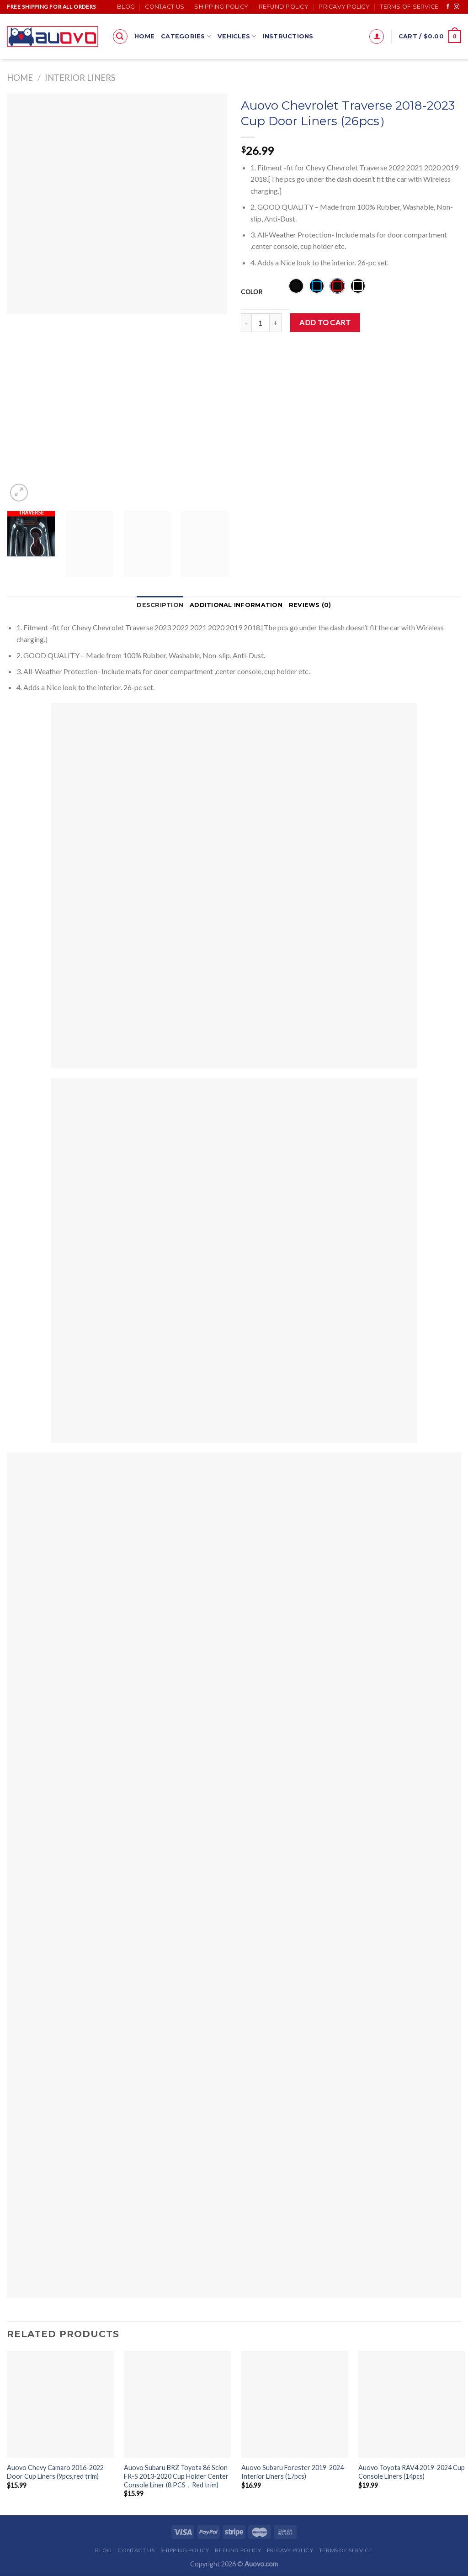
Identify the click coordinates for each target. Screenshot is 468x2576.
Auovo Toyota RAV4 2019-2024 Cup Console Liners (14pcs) (411, 2472)
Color (252, 292)
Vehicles (237, 36)
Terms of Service (409, 6)
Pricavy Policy (344, 6)
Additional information (236, 605)
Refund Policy (283, 6)
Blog (126, 6)
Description (160, 605)
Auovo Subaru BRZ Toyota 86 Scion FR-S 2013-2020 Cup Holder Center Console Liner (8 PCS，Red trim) (176, 2476)
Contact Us (164, 6)
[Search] (120, 36)
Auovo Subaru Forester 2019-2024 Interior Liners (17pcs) (292, 2472)
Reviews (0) (310, 605)
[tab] (160, 605)
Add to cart (325, 322)
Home (144, 36)
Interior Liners (80, 78)
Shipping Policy (221, 6)
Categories (186, 36)
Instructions (288, 36)
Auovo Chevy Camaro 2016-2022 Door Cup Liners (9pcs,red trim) (55, 2472)
